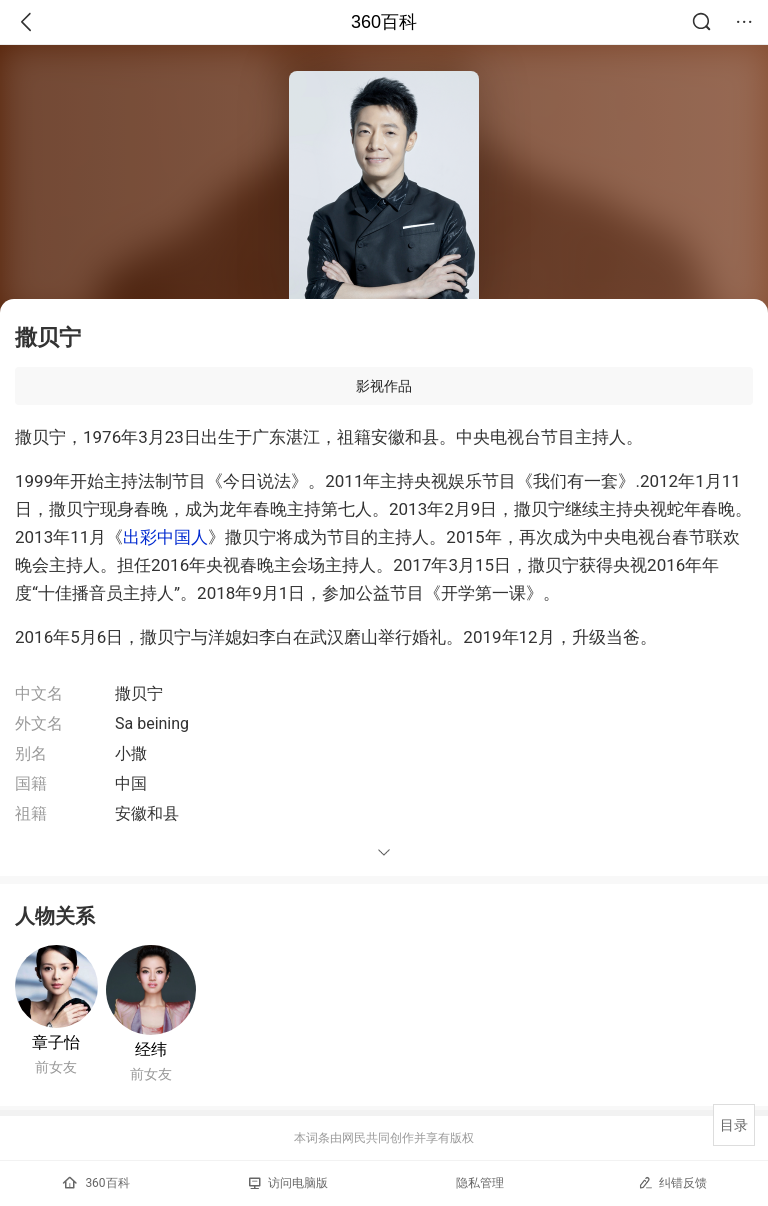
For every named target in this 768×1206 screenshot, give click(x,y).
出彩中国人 (165, 537)
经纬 (151, 1049)
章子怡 (56, 1042)
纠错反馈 (672, 1182)
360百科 (384, 22)
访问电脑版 (288, 1183)
